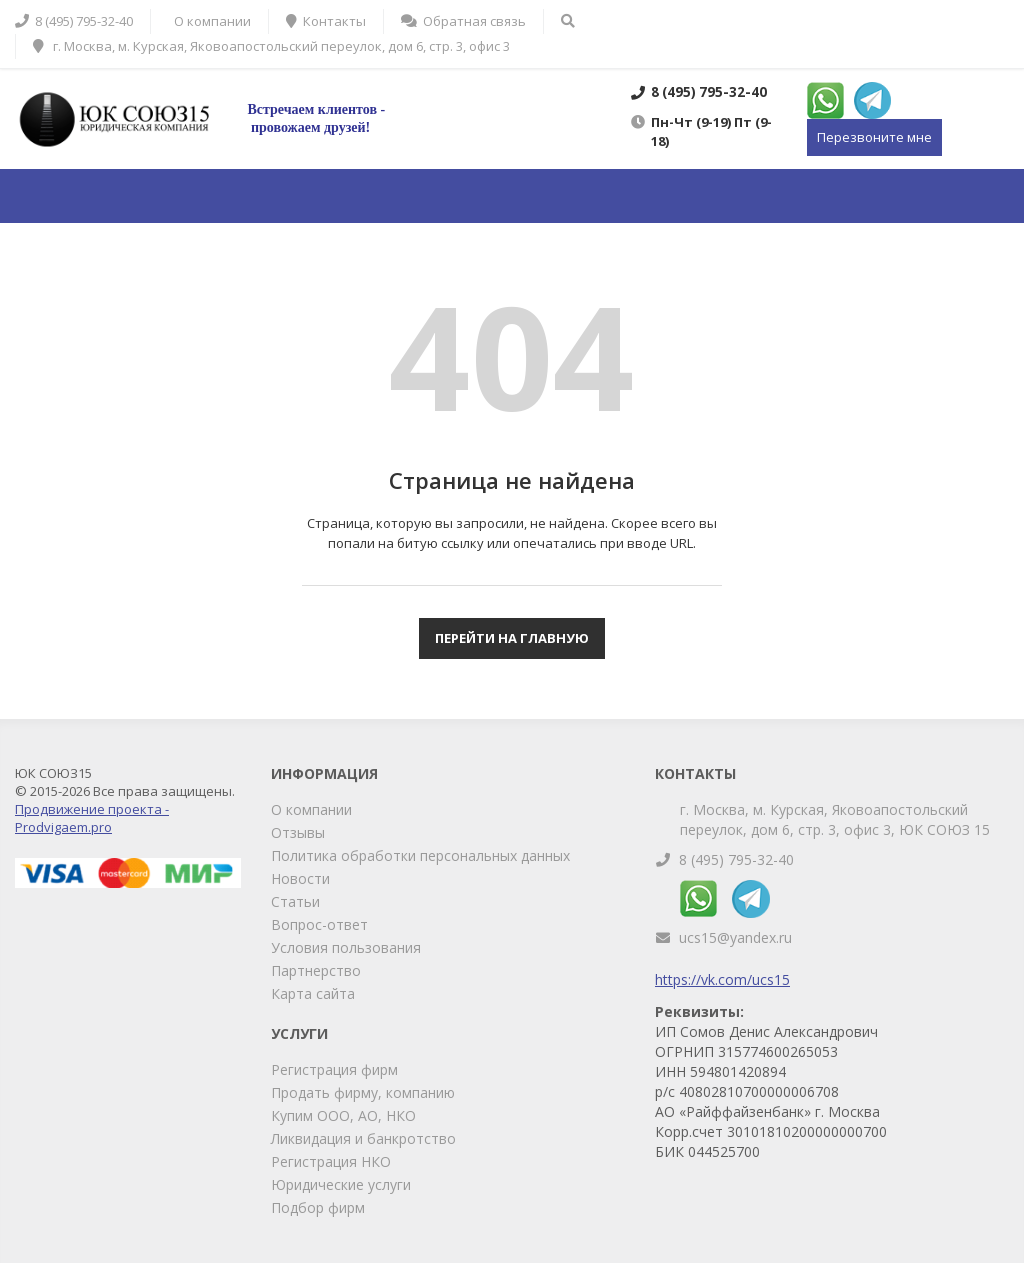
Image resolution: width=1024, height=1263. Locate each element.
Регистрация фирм (334, 1069)
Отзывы (298, 832)
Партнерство (316, 970)
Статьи (295, 901)
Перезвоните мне (874, 137)
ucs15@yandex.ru (735, 937)
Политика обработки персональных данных (420, 855)
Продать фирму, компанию (363, 1092)
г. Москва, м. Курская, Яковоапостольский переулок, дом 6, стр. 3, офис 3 (271, 46)
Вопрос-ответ (319, 924)
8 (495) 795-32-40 (736, 859)
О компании (311, 809)
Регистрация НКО (331, 1161)
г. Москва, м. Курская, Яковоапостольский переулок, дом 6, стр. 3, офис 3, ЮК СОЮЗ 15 (835, 819)
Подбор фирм (318, 1207)
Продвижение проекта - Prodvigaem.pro (92, 818)
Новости (300, 878)
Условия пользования (346, 947)
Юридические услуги (341, 1184)
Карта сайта (313, 993)
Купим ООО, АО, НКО (343, 1115)
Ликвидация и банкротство (363, 1138)
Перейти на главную (512, 638)
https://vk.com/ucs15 (722, 979)
